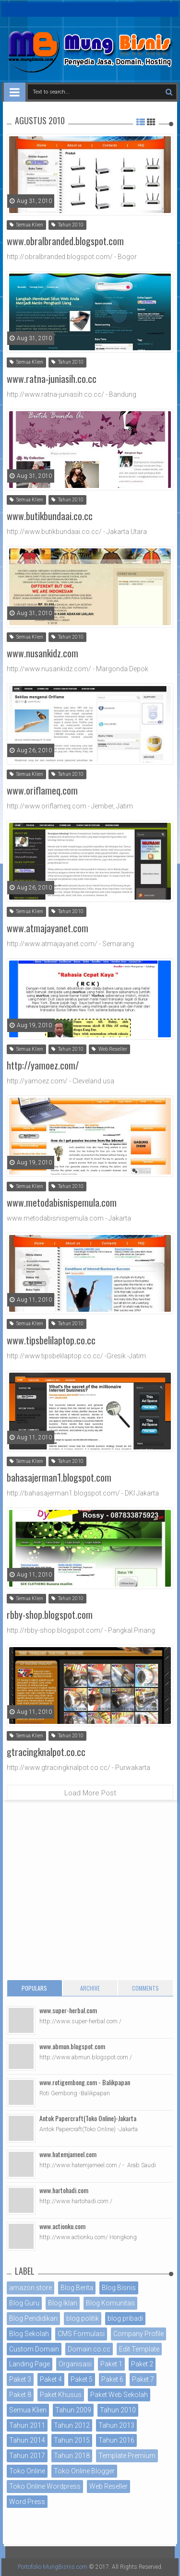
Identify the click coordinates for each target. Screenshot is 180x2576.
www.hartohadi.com (63, 2190)
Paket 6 (112, 2379)
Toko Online (27, 2471)
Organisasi (75, 2364)
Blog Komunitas (110, 2303)
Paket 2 (142, 2364)
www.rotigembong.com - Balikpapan (84, 2082)
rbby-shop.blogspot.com (50, 1614)
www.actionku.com (62, 2226)
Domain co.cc (89, 2349)
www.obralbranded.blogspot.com (65, 241)
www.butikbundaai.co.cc (50, 516)
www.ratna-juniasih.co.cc (51, 378)
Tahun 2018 (72, 2455)
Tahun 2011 (27, 2425)
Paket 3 (20, 2379)
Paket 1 (111, 2364)
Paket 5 (82, 2379)
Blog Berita (76, 2287)
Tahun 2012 (72, 2425)
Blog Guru (24, 2303)
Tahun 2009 (73, 2410)
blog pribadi (125, 2318)
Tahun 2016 (116, 2440)
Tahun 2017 (27, 2455)
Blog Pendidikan (33, 2318)
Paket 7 (143, 2379)
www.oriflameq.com (42, 790)
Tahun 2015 (72, 2440)
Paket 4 (51, 2379)
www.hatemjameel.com (67, 2154)
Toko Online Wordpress (45, 2486)
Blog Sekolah (29, 2334)
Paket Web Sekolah (119, 2394)
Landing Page (29, 2364)
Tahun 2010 (67, 224)
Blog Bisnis (119, 2287)
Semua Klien (26, 224)
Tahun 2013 (116, 2425)
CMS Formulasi (81, 2334)
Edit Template (139, 2349)
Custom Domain (34, 2349)
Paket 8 (20, 2394)
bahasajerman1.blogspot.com (59, 1477)
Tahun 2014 (27, 2440)
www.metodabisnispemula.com (62, 1202)
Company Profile (138, 2334)
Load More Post (90, 1793)
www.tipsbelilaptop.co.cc (51, 1340)
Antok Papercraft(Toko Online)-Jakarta (87, 2118)
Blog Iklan (62, 2303)
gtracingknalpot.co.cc (46, 1752)
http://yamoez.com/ (43, 1065)
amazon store (30, 2287)
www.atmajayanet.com (47, 928)
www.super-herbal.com (68, 2010)
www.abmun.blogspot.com (72, 2046)
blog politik (82, 2318)
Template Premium (127, 2455)
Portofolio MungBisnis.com (52, 2567)
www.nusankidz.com (42, 653)
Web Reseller (109, 1049)
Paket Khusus (61, 2394)
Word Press (27, 2501)
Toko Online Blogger (84, 2471)
